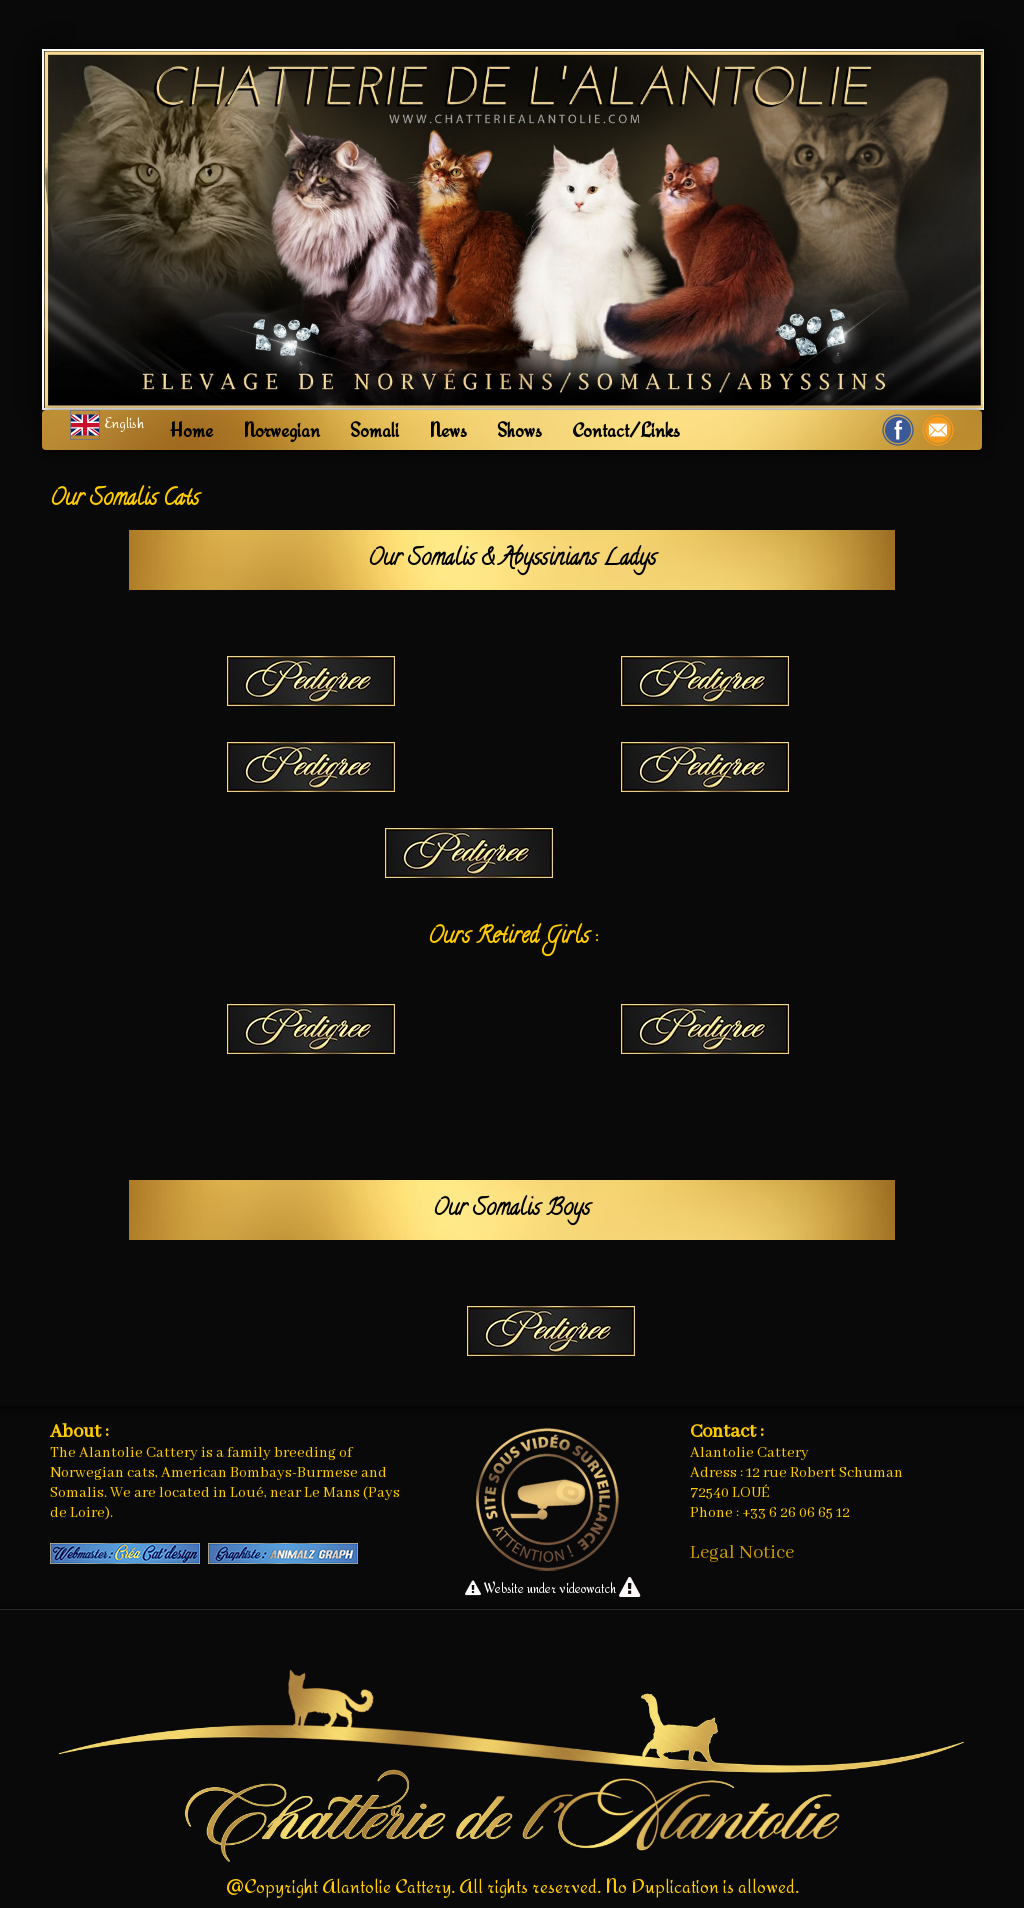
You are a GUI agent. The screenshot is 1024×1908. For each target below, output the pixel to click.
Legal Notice (742, 1553)
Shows (519, 430)
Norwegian (281, 430)
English (108, 422)
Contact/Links (626, 430)
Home (191, 430)
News (448, 430)
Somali (374, 430)
